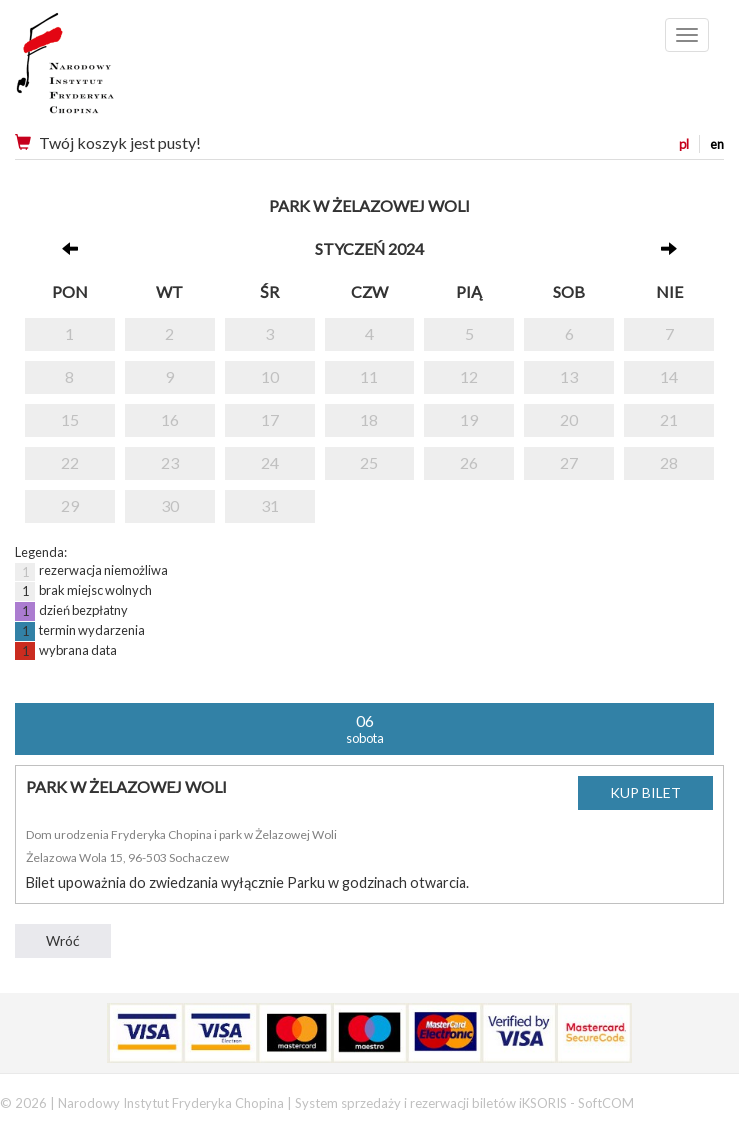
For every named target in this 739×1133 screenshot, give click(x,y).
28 (669, 462)
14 (669, 376)
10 (270, 376)
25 (369, 462)
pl (684, 144)
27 (569, 462)
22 (70, 462)
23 (170, 462)
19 (469, 419)
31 (270, 505)
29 (70, 505)
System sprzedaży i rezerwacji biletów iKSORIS (431, 1103)
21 (669, 419)
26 (469, 462)
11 (369, 376)
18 (369, 419)
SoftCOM (606, 1103)
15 (70, 419)
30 (170, 505)
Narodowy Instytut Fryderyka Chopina (102, 70)
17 (270, 419)
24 (270, 462)
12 (469, 376)
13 (569, 376)
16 (170, 419)
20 (569, 419)
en (717, 144)
